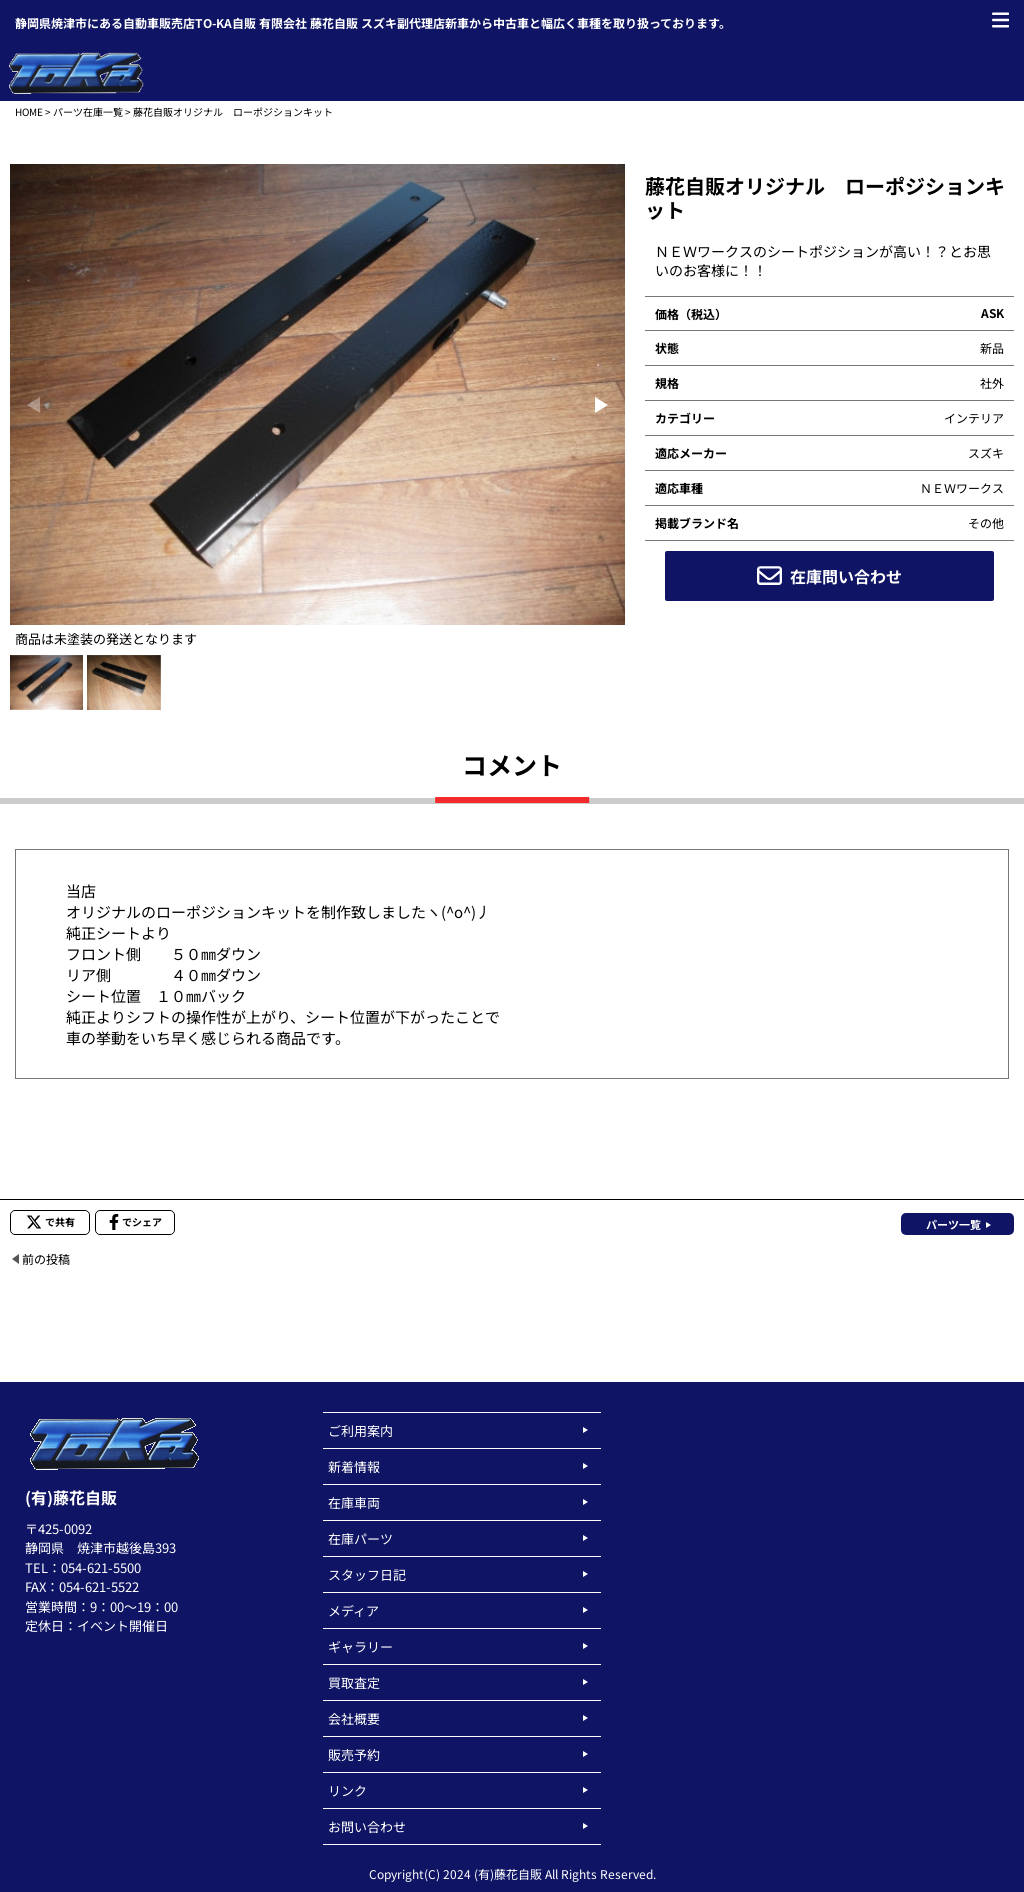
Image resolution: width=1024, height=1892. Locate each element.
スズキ (986, 452)
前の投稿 (46, 1258)
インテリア (974, 417)
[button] (601, 405)
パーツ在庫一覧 (88, 111)
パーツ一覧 (953, 1224)
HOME (29, 111)
